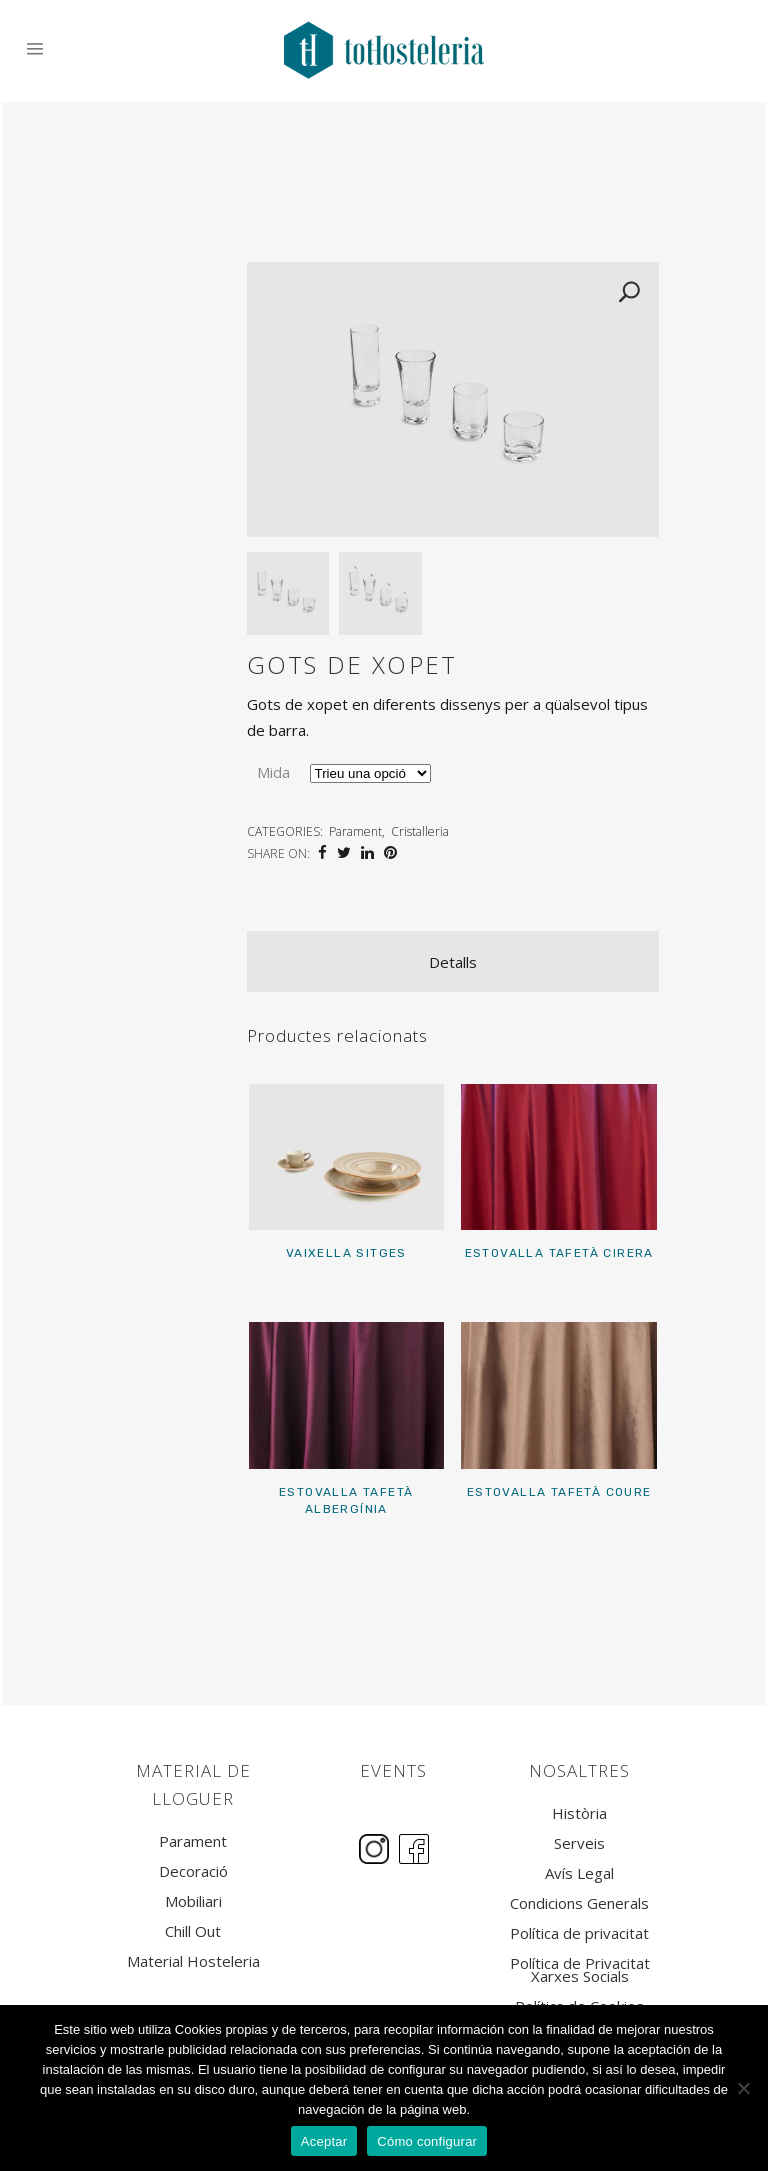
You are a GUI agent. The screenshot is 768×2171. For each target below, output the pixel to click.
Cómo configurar (427, 2141)
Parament (355, 831)
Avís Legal (579, 1873)
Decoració (193, 1871)
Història (579, 1813)
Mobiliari (193, 1901)
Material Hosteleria (193, 1961)
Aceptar (324, 2141)
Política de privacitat (579, 1933)
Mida (273, 772)
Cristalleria (420, 831)
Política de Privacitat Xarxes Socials (580, 1970)
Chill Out (193, 1931)
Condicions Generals (579, 1903)
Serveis (579, 1843)
